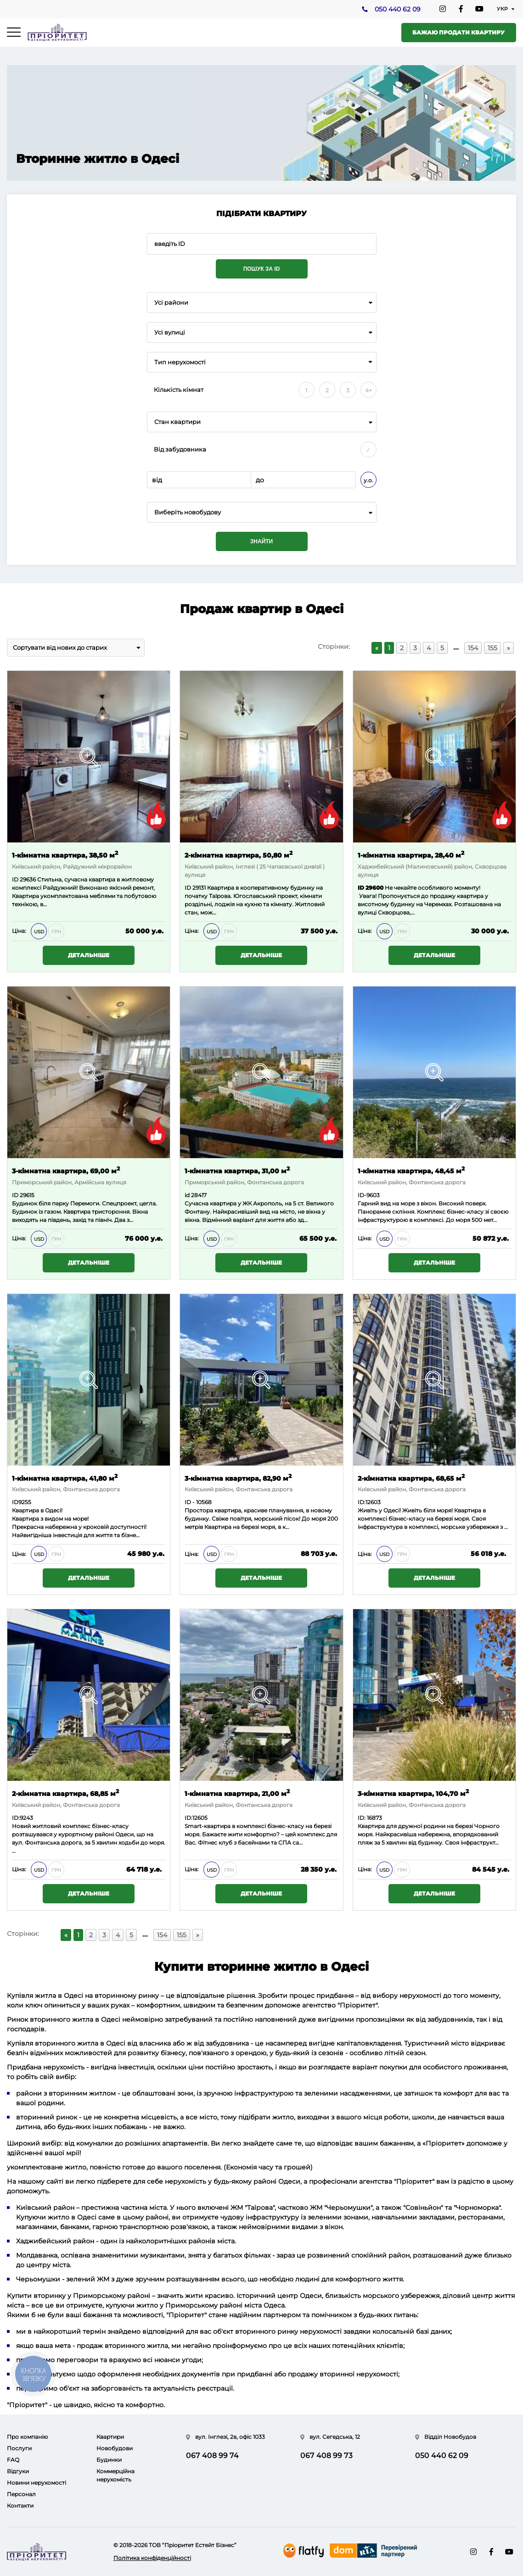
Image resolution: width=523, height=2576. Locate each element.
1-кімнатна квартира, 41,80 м (65, 1478)
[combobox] (262, 302)
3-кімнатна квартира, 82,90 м (238, 1478)
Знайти (261, 541)
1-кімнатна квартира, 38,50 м (65, 854)
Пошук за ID (261, 269)
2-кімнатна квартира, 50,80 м (238, 854)
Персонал (21, 2494)
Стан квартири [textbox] (177, 422)
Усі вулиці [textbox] (169, 332)
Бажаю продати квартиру (458, 32)
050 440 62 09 (397, 10)
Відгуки (18, 2471)
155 (492, 648)
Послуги (19, 2448)
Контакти (20, 2505)
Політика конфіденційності (152, 2557)
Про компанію (27, 2436)
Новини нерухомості (36, 2482)
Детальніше (88, 955)
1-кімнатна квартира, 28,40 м (411, 854)
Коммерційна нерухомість (115, 2475)
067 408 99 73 (326, 2455)
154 (473, 648)
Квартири (110, 2436)
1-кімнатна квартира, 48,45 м (411, 1170)
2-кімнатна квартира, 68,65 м (411, 1478)
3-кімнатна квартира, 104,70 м (413, 1793)
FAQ (13, 2459)
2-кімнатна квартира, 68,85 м (65, 1793)
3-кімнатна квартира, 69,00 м (66, 1170)
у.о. (368, 480)
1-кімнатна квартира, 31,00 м (237, 1170)
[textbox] (261, 512)
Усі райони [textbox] (171, 303)
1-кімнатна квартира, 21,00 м (237, 1793)
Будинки (109, 2459)
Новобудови (114, 2448)
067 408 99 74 (212, 2455)
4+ (368, 390)
